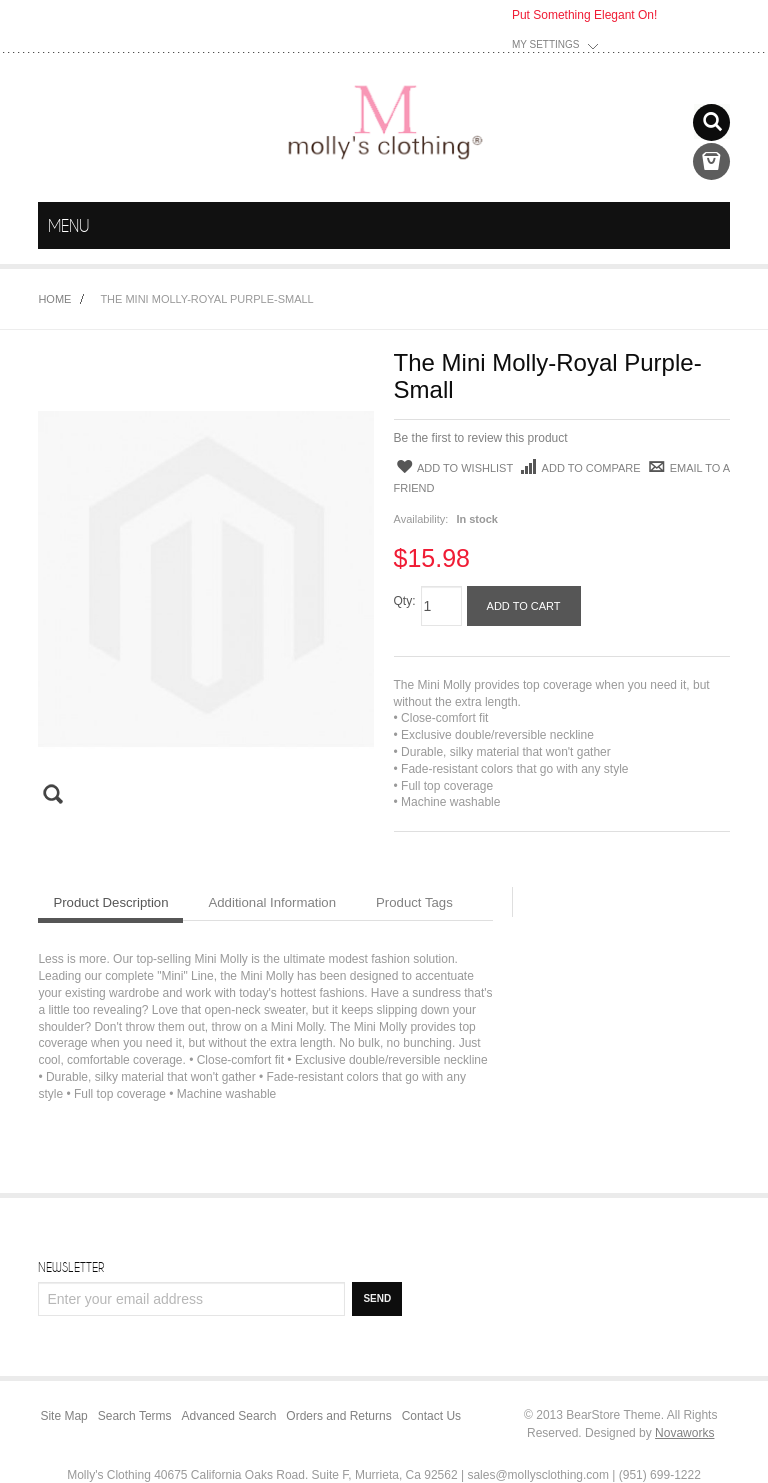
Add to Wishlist (454, 467)
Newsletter (71, 1267)
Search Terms (135, 1416)
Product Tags (414, 902)
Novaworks (684, 1433)
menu (711, 226)
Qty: (405, 601)
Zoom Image (64, 794)
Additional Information (272, 902)
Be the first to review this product (481, 438)
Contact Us (431, 1416)
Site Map (63, 1416)
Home (54, 299)
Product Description (110, 902)
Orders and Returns (338, 1416)
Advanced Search (229, 1416)
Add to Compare (579, 468)
